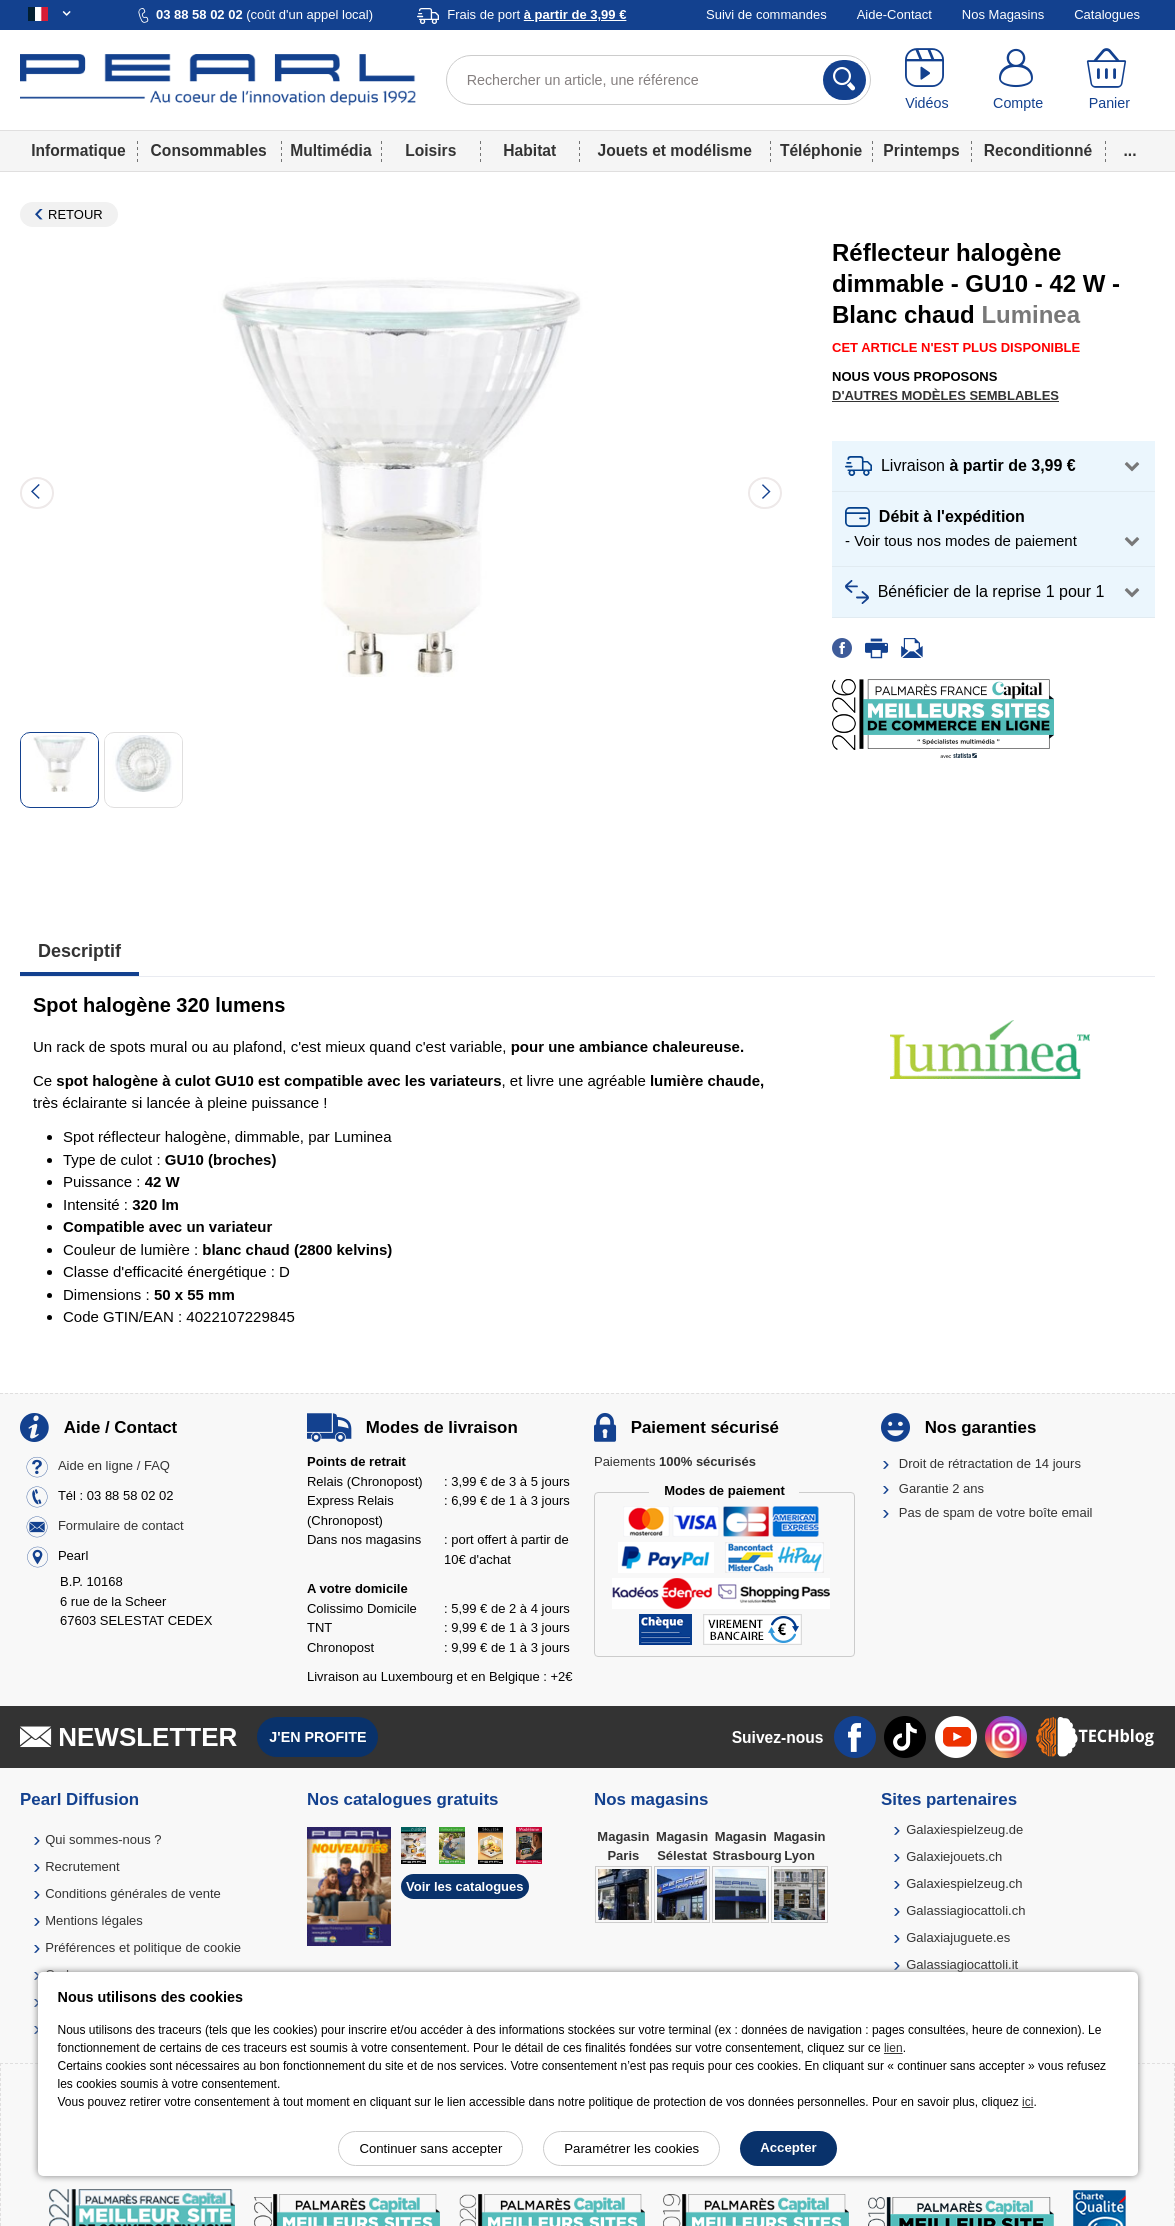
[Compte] (1017, 80)
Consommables (209, 150)
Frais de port (536, 14)
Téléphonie (821, 150)
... (1130, 150)
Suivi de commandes (766, 14)
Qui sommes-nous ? (103, 1839)
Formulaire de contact (121, 1526)
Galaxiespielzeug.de (964, 1829)
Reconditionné (1038, 150)
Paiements (675, 1461)
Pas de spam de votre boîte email (996, 1512)
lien (893, 2048)
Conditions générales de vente (133, 1893)
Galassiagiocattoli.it (962, 1964)
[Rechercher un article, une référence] (659, 80)
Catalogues (1107, 14)
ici (1027, 2102)
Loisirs (430, 150)
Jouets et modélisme (675, 150)
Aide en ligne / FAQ (114, 1466)
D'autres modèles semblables (945, 395)
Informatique (78, 150)
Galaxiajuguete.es (958, 1937)
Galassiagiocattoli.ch (965, 1910)
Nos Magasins (1003, 14)
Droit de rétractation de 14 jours (990, 1463)
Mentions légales (94, 1920)
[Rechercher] (844, 80)
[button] (993, 466)
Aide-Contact (894, 14)
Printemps (921, 150)
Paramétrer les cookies (631, 2148)
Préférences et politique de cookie (143, 1947)
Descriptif (79, 951)
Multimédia (330, 150)
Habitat (529, 150)
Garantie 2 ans (941, 1488)
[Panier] (1109, 80)
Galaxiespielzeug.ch (964, 1883)
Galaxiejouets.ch (954, 1856)
